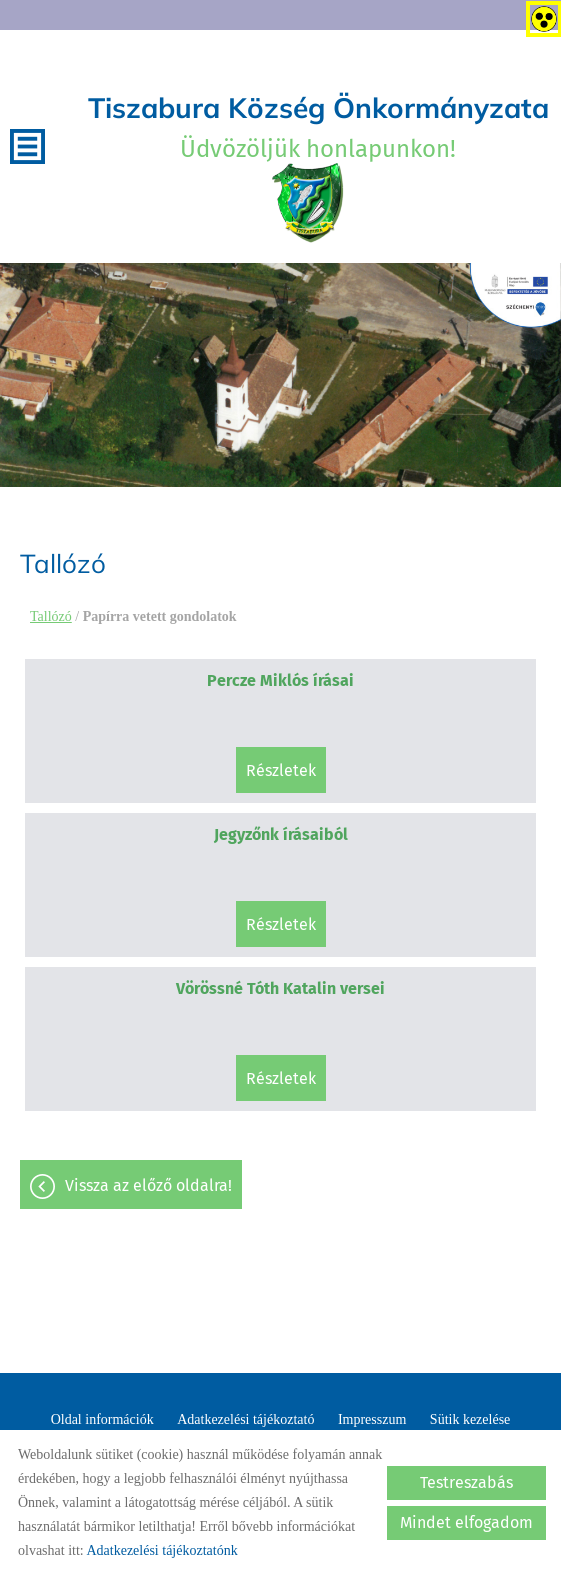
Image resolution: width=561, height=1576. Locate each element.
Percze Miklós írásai (280, 680)
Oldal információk (102, 1419)
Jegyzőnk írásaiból (281, 834)
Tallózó (51, 616)
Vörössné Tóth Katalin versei (280, 988)
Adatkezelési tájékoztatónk (161, 1550)
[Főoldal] (308, 203)
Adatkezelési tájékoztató (245, 1419)
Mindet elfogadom (466, 1522)
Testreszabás (466, 1482)
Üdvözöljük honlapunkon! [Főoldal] (318, 126)
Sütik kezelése (470, 1419)
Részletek (281, 770)
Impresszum (372, 1419)
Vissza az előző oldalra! (148, 1185)
